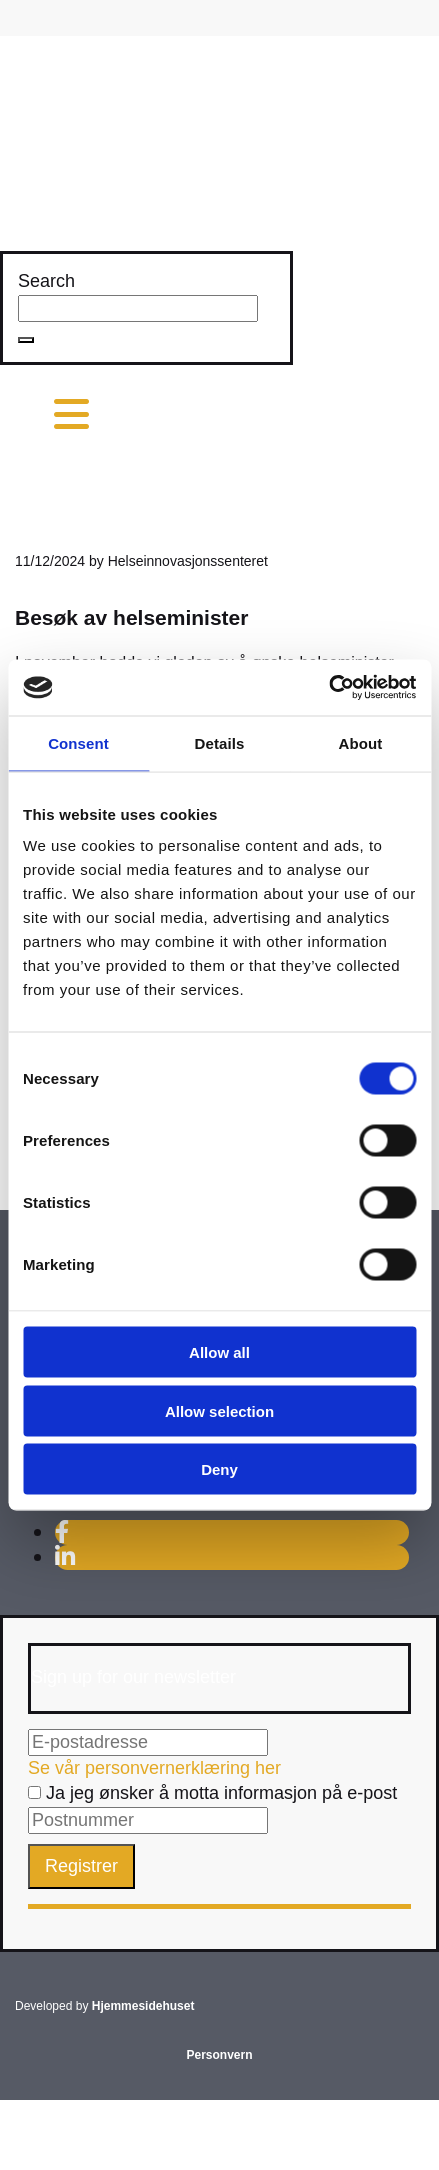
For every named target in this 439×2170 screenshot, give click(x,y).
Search (46, 281)
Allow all (219, 1352)
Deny (219, 1469)
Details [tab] (220, 742)
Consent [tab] (78, 742)
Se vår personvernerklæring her (154, 1768)
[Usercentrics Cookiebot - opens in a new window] (328, 688)
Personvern (219, 2055)
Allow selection (219, 1410)
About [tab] (361, 742)
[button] (26, 340)
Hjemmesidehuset (143, 2006)
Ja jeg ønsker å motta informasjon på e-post (212, 1793)
